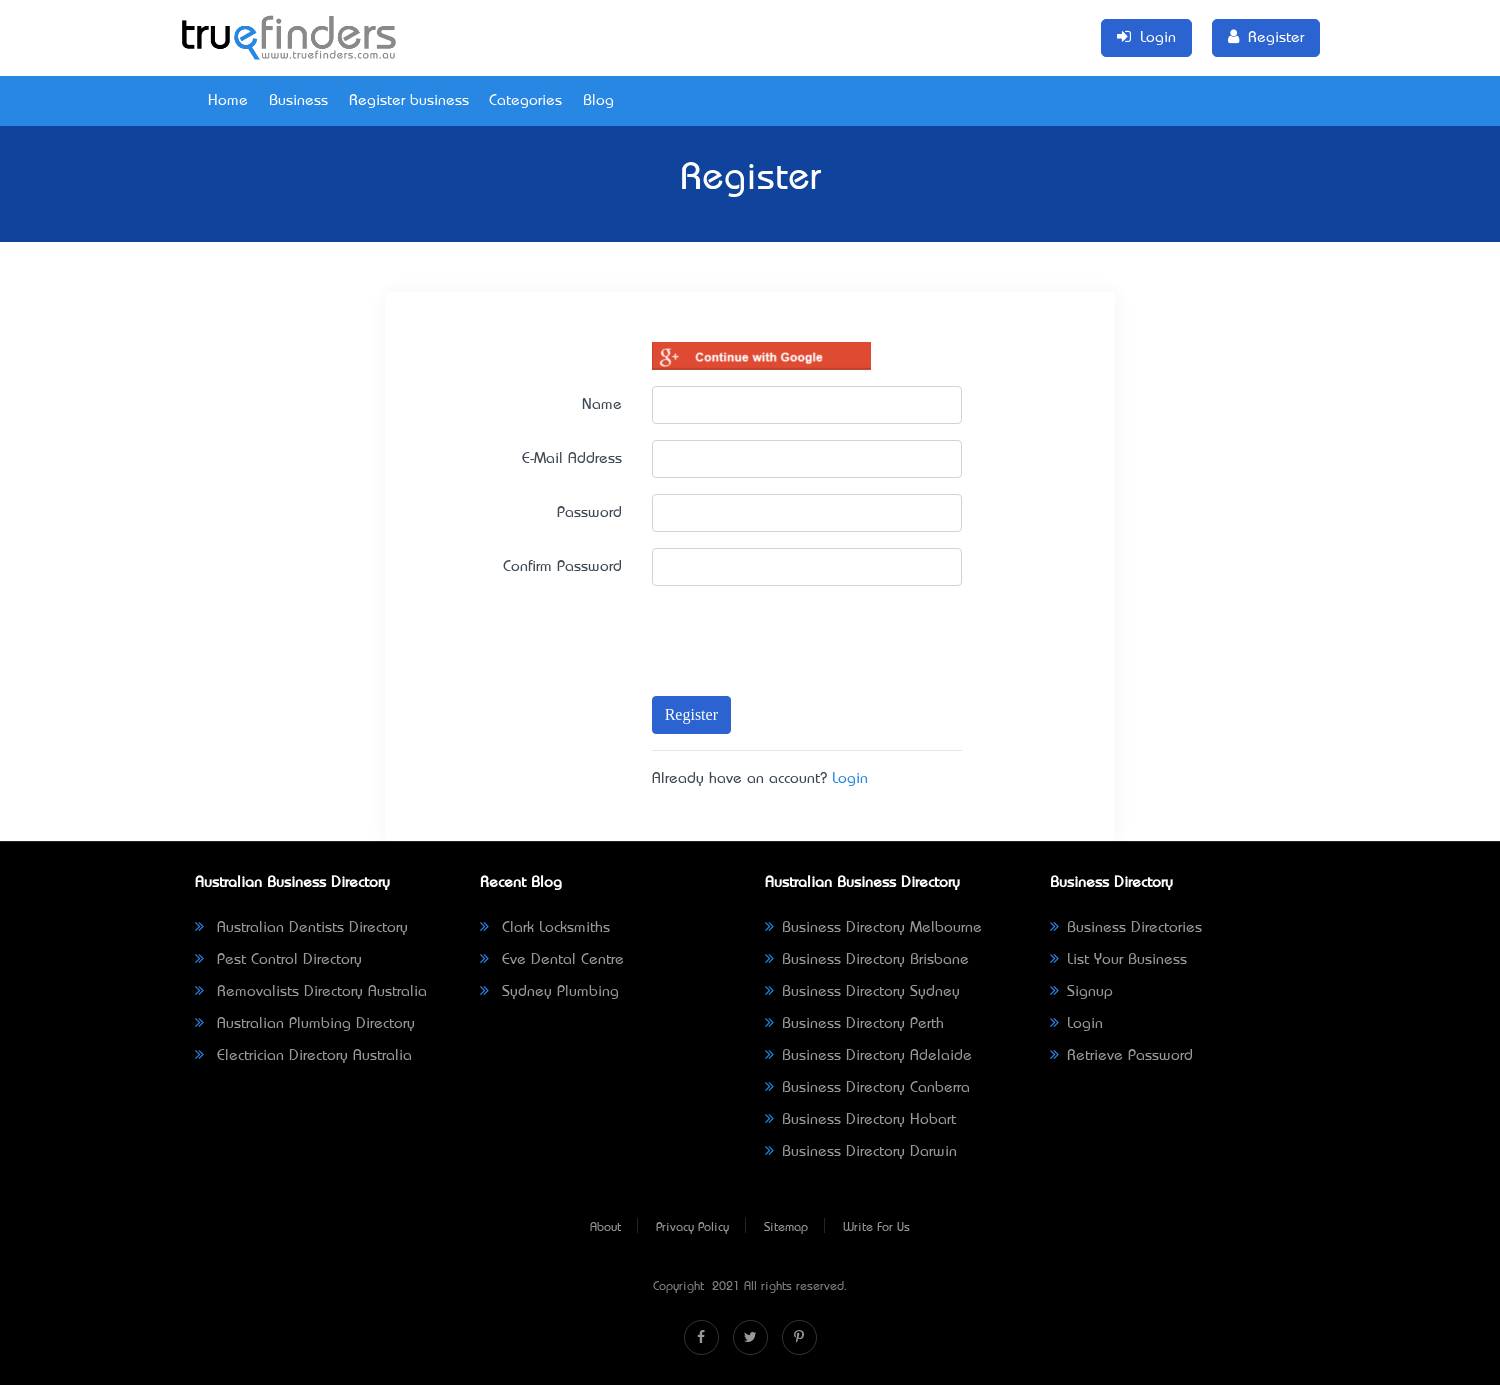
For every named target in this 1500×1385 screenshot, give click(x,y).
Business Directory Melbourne (873, 928)
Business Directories (1126, 928)
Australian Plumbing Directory (305, 1024)
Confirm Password (562, 567)
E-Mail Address (572, 459)
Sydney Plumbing (549, 992)
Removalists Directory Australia (311, 992)
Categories (525, 101)
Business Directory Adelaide (868, 1056)
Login (850, 779)
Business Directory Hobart (860, 1120)
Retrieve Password (1121, 1056)
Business (298, 101)
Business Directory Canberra (867, 1088)
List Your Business (1118, 960)
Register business (409, 101)
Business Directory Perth (854, 1024)
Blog (598, 101)
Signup (1081, 992)
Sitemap (786, 1228)
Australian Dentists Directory (301, 928)
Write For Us (876, 1228)
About (605, 1228)
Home (228, 101)
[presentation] (767, 631)
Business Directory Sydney (862, 992)
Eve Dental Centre (552, 960)
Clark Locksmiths (545, 928)
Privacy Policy (692, 1228)
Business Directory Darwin (861, 1152)
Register (691, 714)
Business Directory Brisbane (867, 960)
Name (602, 405)
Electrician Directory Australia (303, 1056)
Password (589, 513)
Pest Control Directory (278, 960)
